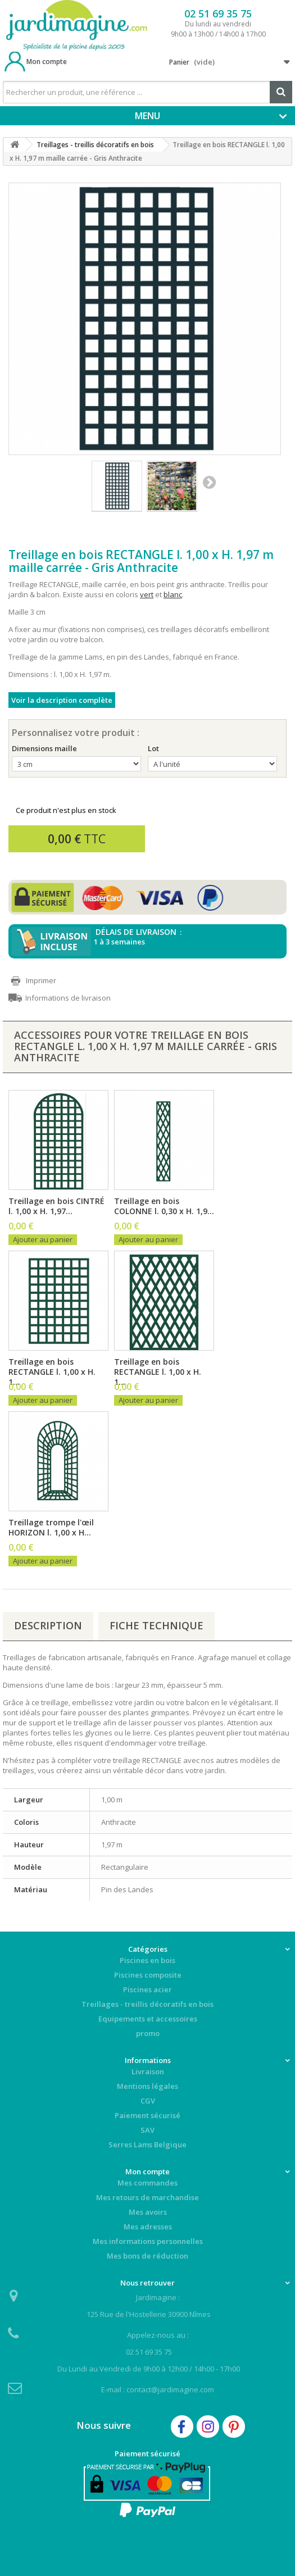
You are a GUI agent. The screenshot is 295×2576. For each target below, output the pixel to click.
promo (148, 2033)
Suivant (209, 482)
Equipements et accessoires (147, 2019)
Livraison (147, 2071)
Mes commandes (147, 2183)
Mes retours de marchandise (147, 2197)
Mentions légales (147, 2086)
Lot (154, 748)
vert (146, 594)
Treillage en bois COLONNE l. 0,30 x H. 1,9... (164, 1206)
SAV (147, 2130)
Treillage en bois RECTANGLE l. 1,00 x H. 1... (52, 1372)
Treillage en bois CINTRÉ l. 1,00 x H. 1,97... (56, 1206)
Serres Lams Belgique (147, 2144)
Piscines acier (147, 1989)
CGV (147, 2101)
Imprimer (41, 980)
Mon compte (46, 61)
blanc (173, 594)
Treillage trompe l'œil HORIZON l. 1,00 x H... (51, 1528)
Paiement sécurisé (147, 2115)
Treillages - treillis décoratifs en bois (147, 2004)
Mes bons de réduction (147, 2256)
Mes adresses (148, 2226)
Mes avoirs (148, 2212)
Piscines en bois (147, 1960)
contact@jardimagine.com (170, 2389)
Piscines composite (147, 1975)
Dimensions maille (45, 748)
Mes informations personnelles (148, 2241)
